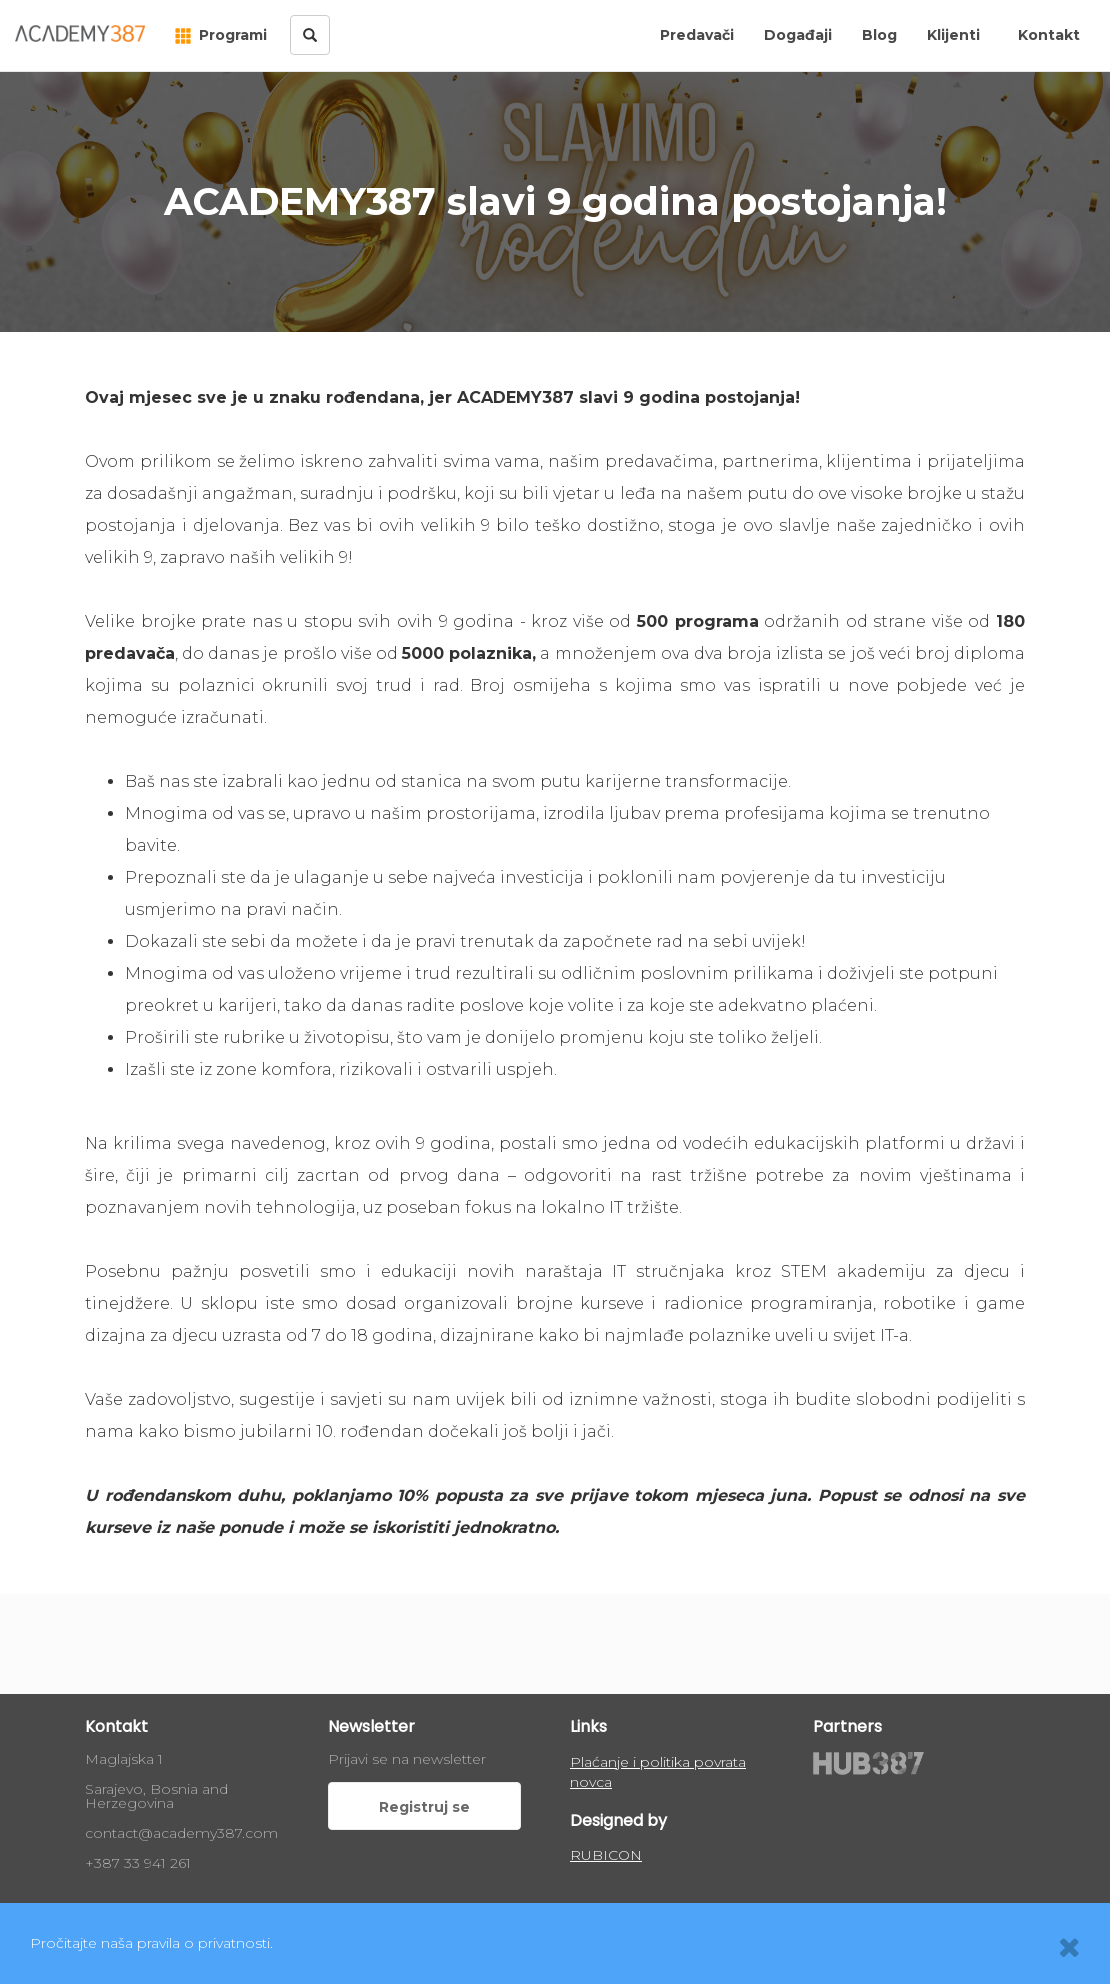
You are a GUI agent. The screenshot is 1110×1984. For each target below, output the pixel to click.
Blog (879, 35)
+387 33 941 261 (138, 1863)
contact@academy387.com (181, 1833)
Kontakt (1049, 35)
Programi (221, 35)
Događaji (798, 35)
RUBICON (606, 1855)
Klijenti (953, 35)
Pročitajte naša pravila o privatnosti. (151, 1943)
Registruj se (424, 1807)
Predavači (697, 35)
